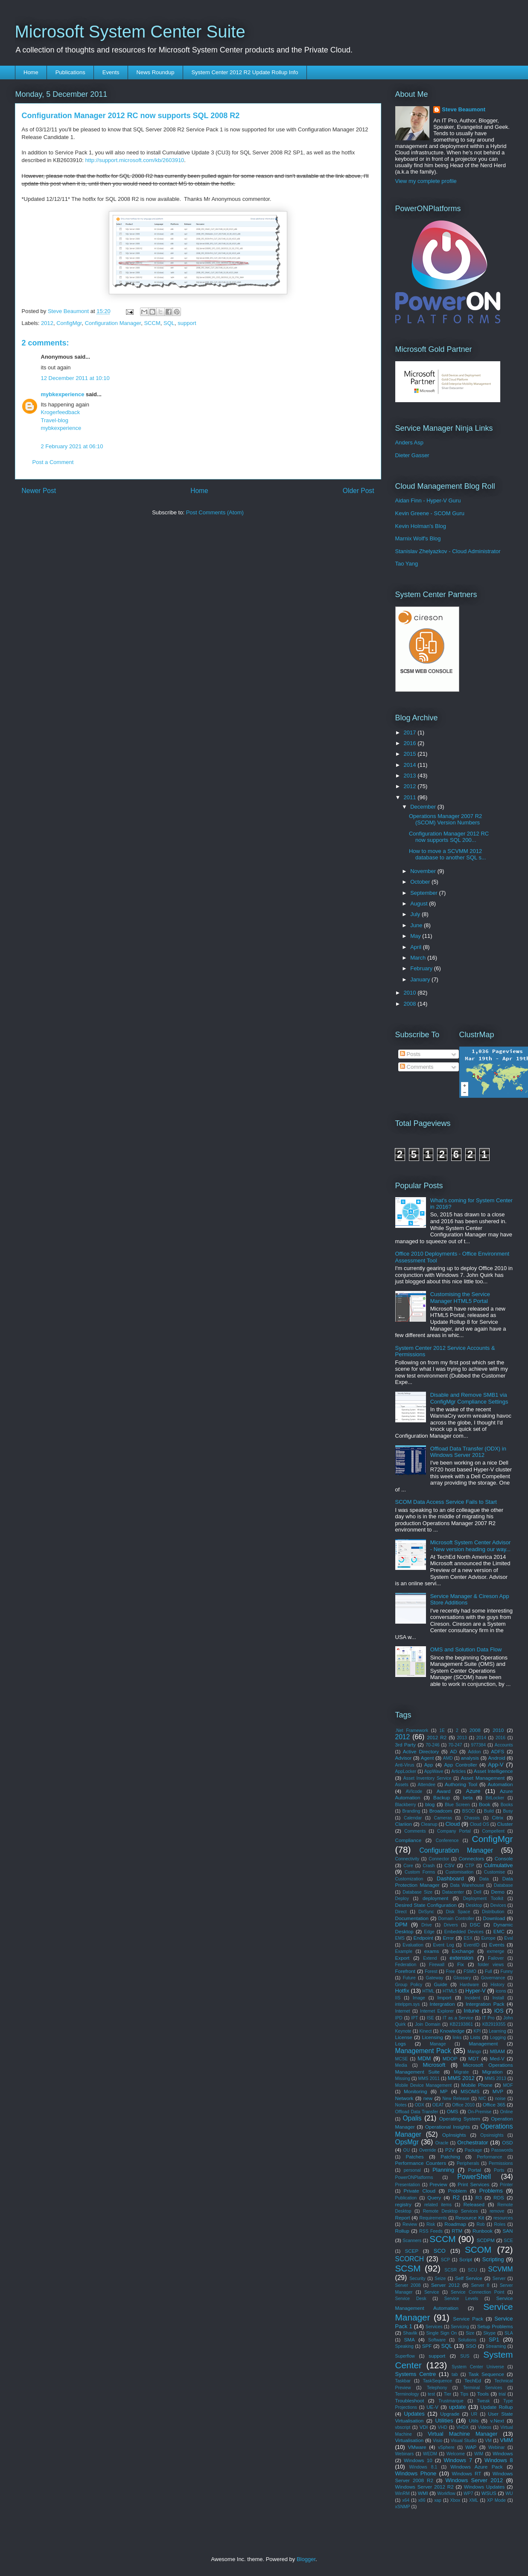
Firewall (436, 1964)
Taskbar (403, 2381)
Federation (406, 1964)
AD (453, 1751)
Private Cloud (419, 2190)
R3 (478, 2197)
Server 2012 (445, 2285)
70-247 (455, 1745)
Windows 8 (498, 2460)
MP (444, 2091)
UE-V (432, 2407)
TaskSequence (437, 2381)
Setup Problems (495, 2326)
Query (434, 2197)
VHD (442, 2427)
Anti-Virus (404, 1765)
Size (470, 2333)
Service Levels (461, 2298)
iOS (499, 2010)
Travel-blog (55, 420)
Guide (440, 1984)
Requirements (433, 2218)
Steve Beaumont (463, 109)
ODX (419, 2105)
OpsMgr (407, 2142)
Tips (464, 2394)
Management (483, 2043)
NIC (482, 2098)
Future (409, 1978)
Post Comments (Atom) (215, 512)
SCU (472, 2270)
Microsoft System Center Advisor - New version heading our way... (470, 1545)
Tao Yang (406, 563)
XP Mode (496, 2500)
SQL (169, 323)
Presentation (407, 2184)
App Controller (460, 1764)
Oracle (442, 2143)
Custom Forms (420, 1872)
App (428, 1764)
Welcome (455, 2453)
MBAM (497, 2051)
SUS (464, 2356)
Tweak (483, 2401)
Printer (506, 2184)
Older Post (358, 490)
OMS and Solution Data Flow (466, 1649)
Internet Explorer (437, 2011)
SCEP (411, 2251)
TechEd (472, 2380)
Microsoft (434, 2065)
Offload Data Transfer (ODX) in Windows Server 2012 (468, 1452)
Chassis (472, 1818)
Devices (498, 1905)
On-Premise (479, 2111)
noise (500, 2098)
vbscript (403, 2427)
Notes (401, 2105)
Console (504, 1858)
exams (431, 1951)
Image (419, 1998)
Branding (411, 1811)
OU (406, 2150)
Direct (401, 1911)
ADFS (497, 1751)
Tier (448, 2394)
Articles (458, 1771)
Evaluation (413, 1945)
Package (473, 2150)
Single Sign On (441, 2333)
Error (448, 1938)
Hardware (469, 1984)
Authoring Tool (461, 1784)
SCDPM (486, 2240)
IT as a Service (458, 2018)
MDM (424, 2058)
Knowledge (452, 2031)
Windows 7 (457, 2460)
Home (30, 72)
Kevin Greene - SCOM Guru (430, 513)
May (416, 936)
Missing (402, 2078)
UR (474, 2414)
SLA (509, 2333)
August (419, 903)
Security (417, 2278)
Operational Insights (447, 2126)
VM (488, 2440)
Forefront (405, 1971)
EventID (471, 1945)
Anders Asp (409, 442)
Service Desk (410, 2298)
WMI (423, 2493)
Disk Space (458, 1911)
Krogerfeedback (60, 412)
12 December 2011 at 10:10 (75, 378)
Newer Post (39, 490)
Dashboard (450, 1878)
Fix (460, 1964)
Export (402, 1958)
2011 (411, 797)
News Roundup (156, 72)
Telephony (437, 2387)
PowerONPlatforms (414, 2177)
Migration (492, 2071)
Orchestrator (472, 2142)
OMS (452, 2111)
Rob (480, 2224)
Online (506, 2111)
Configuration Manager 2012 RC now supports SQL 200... (449, 837)
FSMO (470, 1971)
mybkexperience (63, 394)
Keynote (403, 2031)
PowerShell (474, 2176)
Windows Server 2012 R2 (424, 2486)
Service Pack (468, 2318)
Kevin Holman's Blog (420, 526)
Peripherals (468, 2163)
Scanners (412, 2240)
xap (437, 2500)
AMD (448, 1758)
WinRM (402, 2493)
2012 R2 (436, 1737)
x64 (405, 2500)
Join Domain (427, 2024)
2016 (411, 743)
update (457, 2407)
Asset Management (483, 1778)
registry (403, 2204)
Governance (493, 1978)
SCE (508, 2240)
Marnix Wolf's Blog (418, 538)
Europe (488, 1938)
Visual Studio (464, 2440)
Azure (473, 1791)
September (424, 893)
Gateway (434, 1978)
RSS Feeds (431, 2231)
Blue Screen (457, 1804)
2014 (411, 765)
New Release (456, 2098)
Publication (406, 2198)
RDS (498, 2197)
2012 (47, 323)
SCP (445, 2259)
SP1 (494, 2339)
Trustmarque (451, 2401)
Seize (440, 2278)
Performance (489, 2157)
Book (484, 1804)
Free (450, 1971)
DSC (475, 1924)
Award (444, 1791)
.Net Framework (412, 1730)
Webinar (496, 2447)
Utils (473, 2420)
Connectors (471, 1858)
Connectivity (407, 1859)
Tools (483, 2393)
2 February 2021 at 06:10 (72, 446)
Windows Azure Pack (476, 2466)
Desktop (474, 1905)
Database (503, 1885)
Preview (438, 2184)
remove (497, 2211)
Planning (443, 2170)
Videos (484, 2427)
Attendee (427, 1784)
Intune (471, 2010)
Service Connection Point (478, 2292)
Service (431, 2292)
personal (412, 2170)
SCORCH (409, 2259)
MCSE (401, 2059)
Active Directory (421, 1751)
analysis (470, 1758)
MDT (473, 2058)
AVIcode (414, 1791)
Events (111, 72)
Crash (429, 1865)
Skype (489, 2333)
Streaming (496, 2346)
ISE (430, 2018)
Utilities (444, 2420)
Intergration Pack (485, 2004)
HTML (429, 1991)
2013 (411, 775)
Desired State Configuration (426, 1905)
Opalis (412, 2118)
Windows (503, 2453)
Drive (426, 1925)
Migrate (461, 2072)
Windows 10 (418, 2460)
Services (434, 2326)
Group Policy (409, 1984)
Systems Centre (415, 2374)
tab (455, 2374)
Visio (437, 2440)
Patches (414, 2156)
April (416, 947)
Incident (472, 1998)
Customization (409, 1879)
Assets (401, 1784)
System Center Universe (478, 2366)
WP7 (468, 2493)
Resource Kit (469, 2217)
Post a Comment (53, 462)
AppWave (433, 1771)
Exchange (463, 1951)
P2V (450, 2149)
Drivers (451, 1925)
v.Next (497, 2420)
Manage (438, 2044)
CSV (449, 1865)
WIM (478, 2453)
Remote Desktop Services (450, 2211)
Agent (427, 1758)
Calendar (413, 1818)
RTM (457, 2231)
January (421, 979)
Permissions (501, 2163)
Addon (474, 1751)
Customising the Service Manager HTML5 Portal (460, 1297)
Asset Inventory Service (427, 1778)
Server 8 (480, 2285)
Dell (477, 1892)
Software (437, 2340)
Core (408, 1865)
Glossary (462, 1978)
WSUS (488, 2493)
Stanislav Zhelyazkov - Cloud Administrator (448, 551)
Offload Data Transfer (416, 2111)
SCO (440, 2251)
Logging (498, 2037)
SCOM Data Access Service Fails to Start (446, 1502)
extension (461, 1958)
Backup (441, 1797)
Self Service (468, 2278)
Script (465, 2259)
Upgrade (449, 2413)
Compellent (493, 1831)
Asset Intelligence (493, 1771)
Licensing (432, 2037)
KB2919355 (493, 2024)
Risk (430, 2224)
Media (401, 2065)
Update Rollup (497, 2407)
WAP (470, 2447)
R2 (456, 2197)
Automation (500, 1784)
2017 (411, 732)
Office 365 (494, 2104)
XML (473, 2500)
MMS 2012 (461, 2078)
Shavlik (410, 2333)
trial (502, 2394)
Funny (507, 1971)
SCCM (152, 323)
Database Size (417, 1892)
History (497, 1984)
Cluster (505, 1824)
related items (438, 2204)
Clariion (403, 1824)
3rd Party (405, 1744)
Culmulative (498, 1865)
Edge (429, 1931)
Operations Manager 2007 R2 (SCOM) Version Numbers (445, 819)
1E (442, 1730)
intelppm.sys (407, 2004)
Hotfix (402, 1990)
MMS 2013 (495, 2078)
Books (507, 1804)
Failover (496, 1958)
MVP (498, 2091)
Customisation (460, 1872)
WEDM (430, 2453)
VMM (506, 2440)
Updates (414, 2414)
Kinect (426, 2031)
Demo (498, 1891)
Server (499, 2278)
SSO (471, 2346)
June (417, 925)
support (187, 323)
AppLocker (406, 1771)
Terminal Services (482, 2387)
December (424, 807)
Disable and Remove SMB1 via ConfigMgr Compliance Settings (469, 1398)
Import (444, 1997)
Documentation (412, 1918)
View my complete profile (426, 181)
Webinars (404, 2453)
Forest (431, 1971)
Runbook (483, 2231)
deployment (435, 1898)
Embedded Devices (464, 1931)
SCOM (478, 2249)
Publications (70, 72)
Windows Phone (416, 2473)
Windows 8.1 (423, 2467)
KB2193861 (461, 2024)
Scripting (493, 2259)
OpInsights (454, 2135)
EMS (400, 1938)
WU (509, 2493)
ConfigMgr (69, 323)
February (422, 968)
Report (402, 2217)
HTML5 (450, 1991)
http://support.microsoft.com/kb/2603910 (134, 160)
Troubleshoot (409, 2400)
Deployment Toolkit (483, 1898)
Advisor (403, 1758)
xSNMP (402, 2506)
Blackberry (405, 1804)
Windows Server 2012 (474, 2480)
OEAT (438, 2105)
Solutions (467, 2340)
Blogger (306, 2559)
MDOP (450, 2058)
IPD (399, 2018)
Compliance (408, 1840)
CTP (469, 1865)
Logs (400, 2043)
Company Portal (454, 1831)
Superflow (405, 2356)
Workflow (446, 2493)
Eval (508, 1938)
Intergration (442, 2004)
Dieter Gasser (412, 455)
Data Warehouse (467, 1885)
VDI (424, 2427)
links (456, 2037)
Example (403, 1951)
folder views (491, 1964)
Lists (475, 2037)
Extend (430, 1958)
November (424, 871)
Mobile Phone (476, 2085)
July (416, 914)
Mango (474, 2051)
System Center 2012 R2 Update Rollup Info (244, 72)
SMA (409, 2339)
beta (468, 1797)
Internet (402, 2011)
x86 (422, 2500)
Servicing (460, 2326)
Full (488, 1971)
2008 (411, 1004)
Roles (500, 2224)
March (418, 957)
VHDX (462, 2427)
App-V (495, 1764)
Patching (450, 2156)
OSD (507, 2142)
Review (410, 2224)
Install (498, 1998)
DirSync (426, 1911)
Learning (497, 2031)
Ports (499, 2170)
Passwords (502, 2150)
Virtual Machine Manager (462, 2434)
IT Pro (488, 2018)
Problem (457, 2190)
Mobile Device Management (423, 2085)
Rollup (402, 2231)
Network (404, 2098)
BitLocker (495, 1798)
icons (501, 1991)
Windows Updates (484, 2486)
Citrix (497, 1817)
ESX (468, 1938)
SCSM (408, 2268)
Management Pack (423, 2050)
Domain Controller (456, 1918)
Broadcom (440, 1810)
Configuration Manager (113, 323)
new (427, 2098)
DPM (401, 1924)
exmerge (495, 1951)
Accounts (504, 1745)
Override (427, 2150)
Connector (439, 1859)
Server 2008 (408, 2285)
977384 (478, 1745)
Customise (494, 1872)
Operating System (459, 2118)
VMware (417, 2447)
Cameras (443, 1818)
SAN (508, 2231)
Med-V (497, 2058)
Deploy (402, 1898)
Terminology (407, 2394)
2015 (411, 754)
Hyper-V (475, 1990)
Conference (447, 1840)
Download (494, 1918)
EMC (499, 1931)
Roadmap (455, 2224)
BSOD (468, 1811)
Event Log (443, 1945)
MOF (508, 2085)
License (403, 2037)
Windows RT (466, 2473)
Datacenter (453, 1892)
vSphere (446, 2447)
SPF (427, 2346)
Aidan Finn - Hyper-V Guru (428, 500)
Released (474, 2204)
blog (430, 1804)
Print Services (473, 2184)
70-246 (432, 1745)
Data (484, 1879)
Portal (474, 2170)
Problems (491, 2190)
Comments (416, 1067)
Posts (410, 1054)
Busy (508, 1811)
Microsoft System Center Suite (130, 31)
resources (503, 2218)
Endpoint (423, 1938)
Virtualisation (409, 2440)
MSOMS (470, 2091)
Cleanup (429, 1824)
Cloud (452, 1824)
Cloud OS (479, 1824)
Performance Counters (420, 2163)
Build (489, 1811)
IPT (414, 2018)
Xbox (455, 2500)
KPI (477, 2031)
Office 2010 (463, 2105)
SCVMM (500, 2269)
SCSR (450, 2270)
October (421, 882)
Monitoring (415, 2091)
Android (496, 1758)
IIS (398, 1998)
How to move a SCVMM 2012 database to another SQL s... (447, 854)
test (431, 2394)
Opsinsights (491, 2135)
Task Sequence (486, 2374)
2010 (411, 992)
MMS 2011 (429, 2078)
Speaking (404, 2346)
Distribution (493, 1911)
